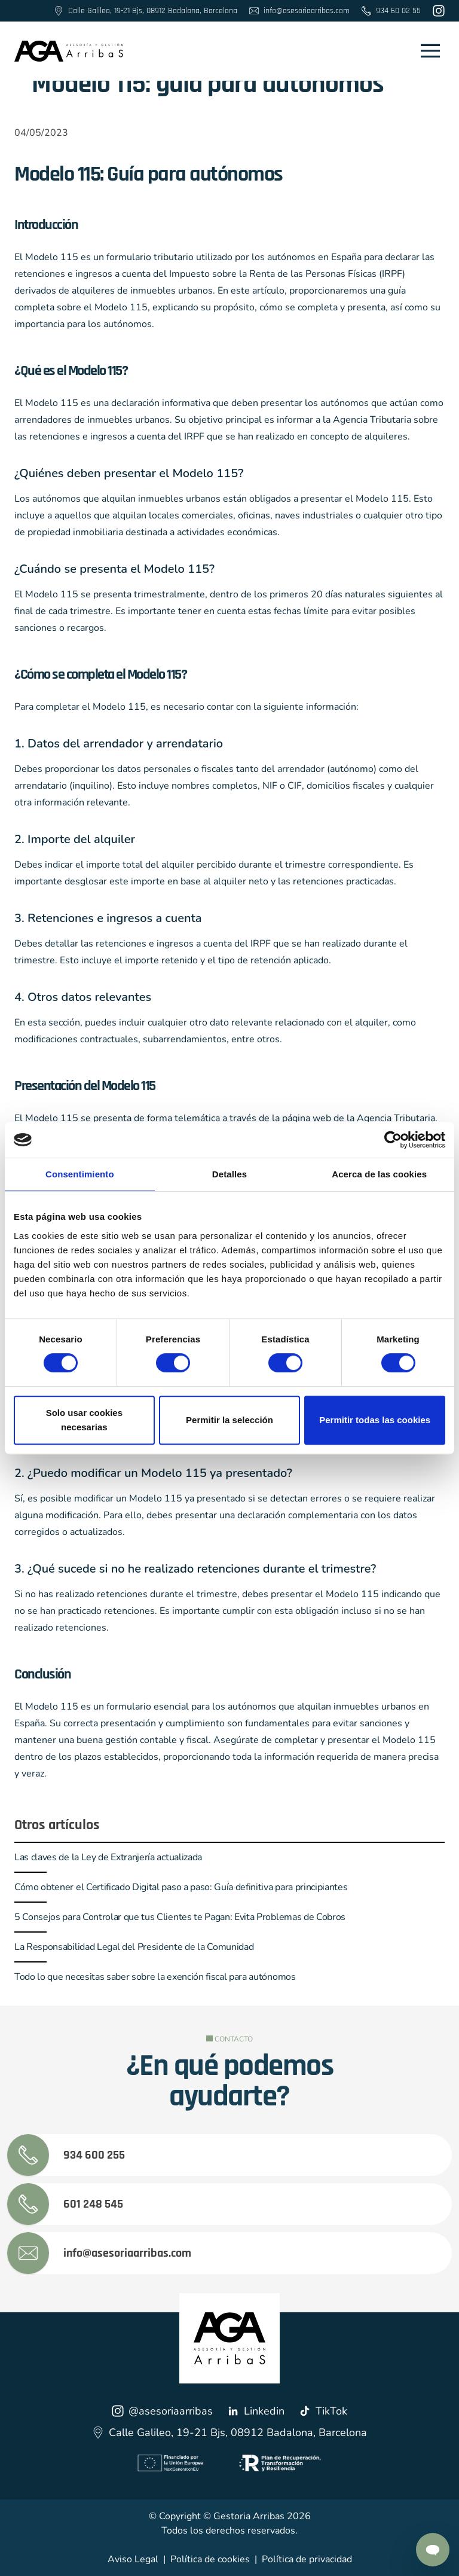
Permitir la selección (229, 1420)
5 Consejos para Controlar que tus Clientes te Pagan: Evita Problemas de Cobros (179, 1917)
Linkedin (255, 2411)
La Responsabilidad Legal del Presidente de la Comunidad (133, 1947)
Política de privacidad (307, 2559)
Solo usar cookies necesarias (84, 1420)
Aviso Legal (133, 2559)
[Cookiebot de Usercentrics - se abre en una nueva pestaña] (393, 1140)
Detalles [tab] (229, 1174)
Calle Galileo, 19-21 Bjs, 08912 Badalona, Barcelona (229, 2432)
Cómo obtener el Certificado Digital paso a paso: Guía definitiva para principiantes (180, 1887)
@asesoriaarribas (162, 2411)
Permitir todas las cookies (374, 1420)
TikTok (323, 2411)
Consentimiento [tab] (79, 1174)
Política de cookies (210, 2559)
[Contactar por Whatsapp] (432, 2549)
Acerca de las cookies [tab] (379, 1174)
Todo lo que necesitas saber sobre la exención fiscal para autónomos (155, 1976)
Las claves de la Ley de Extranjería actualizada (108, 1857)
